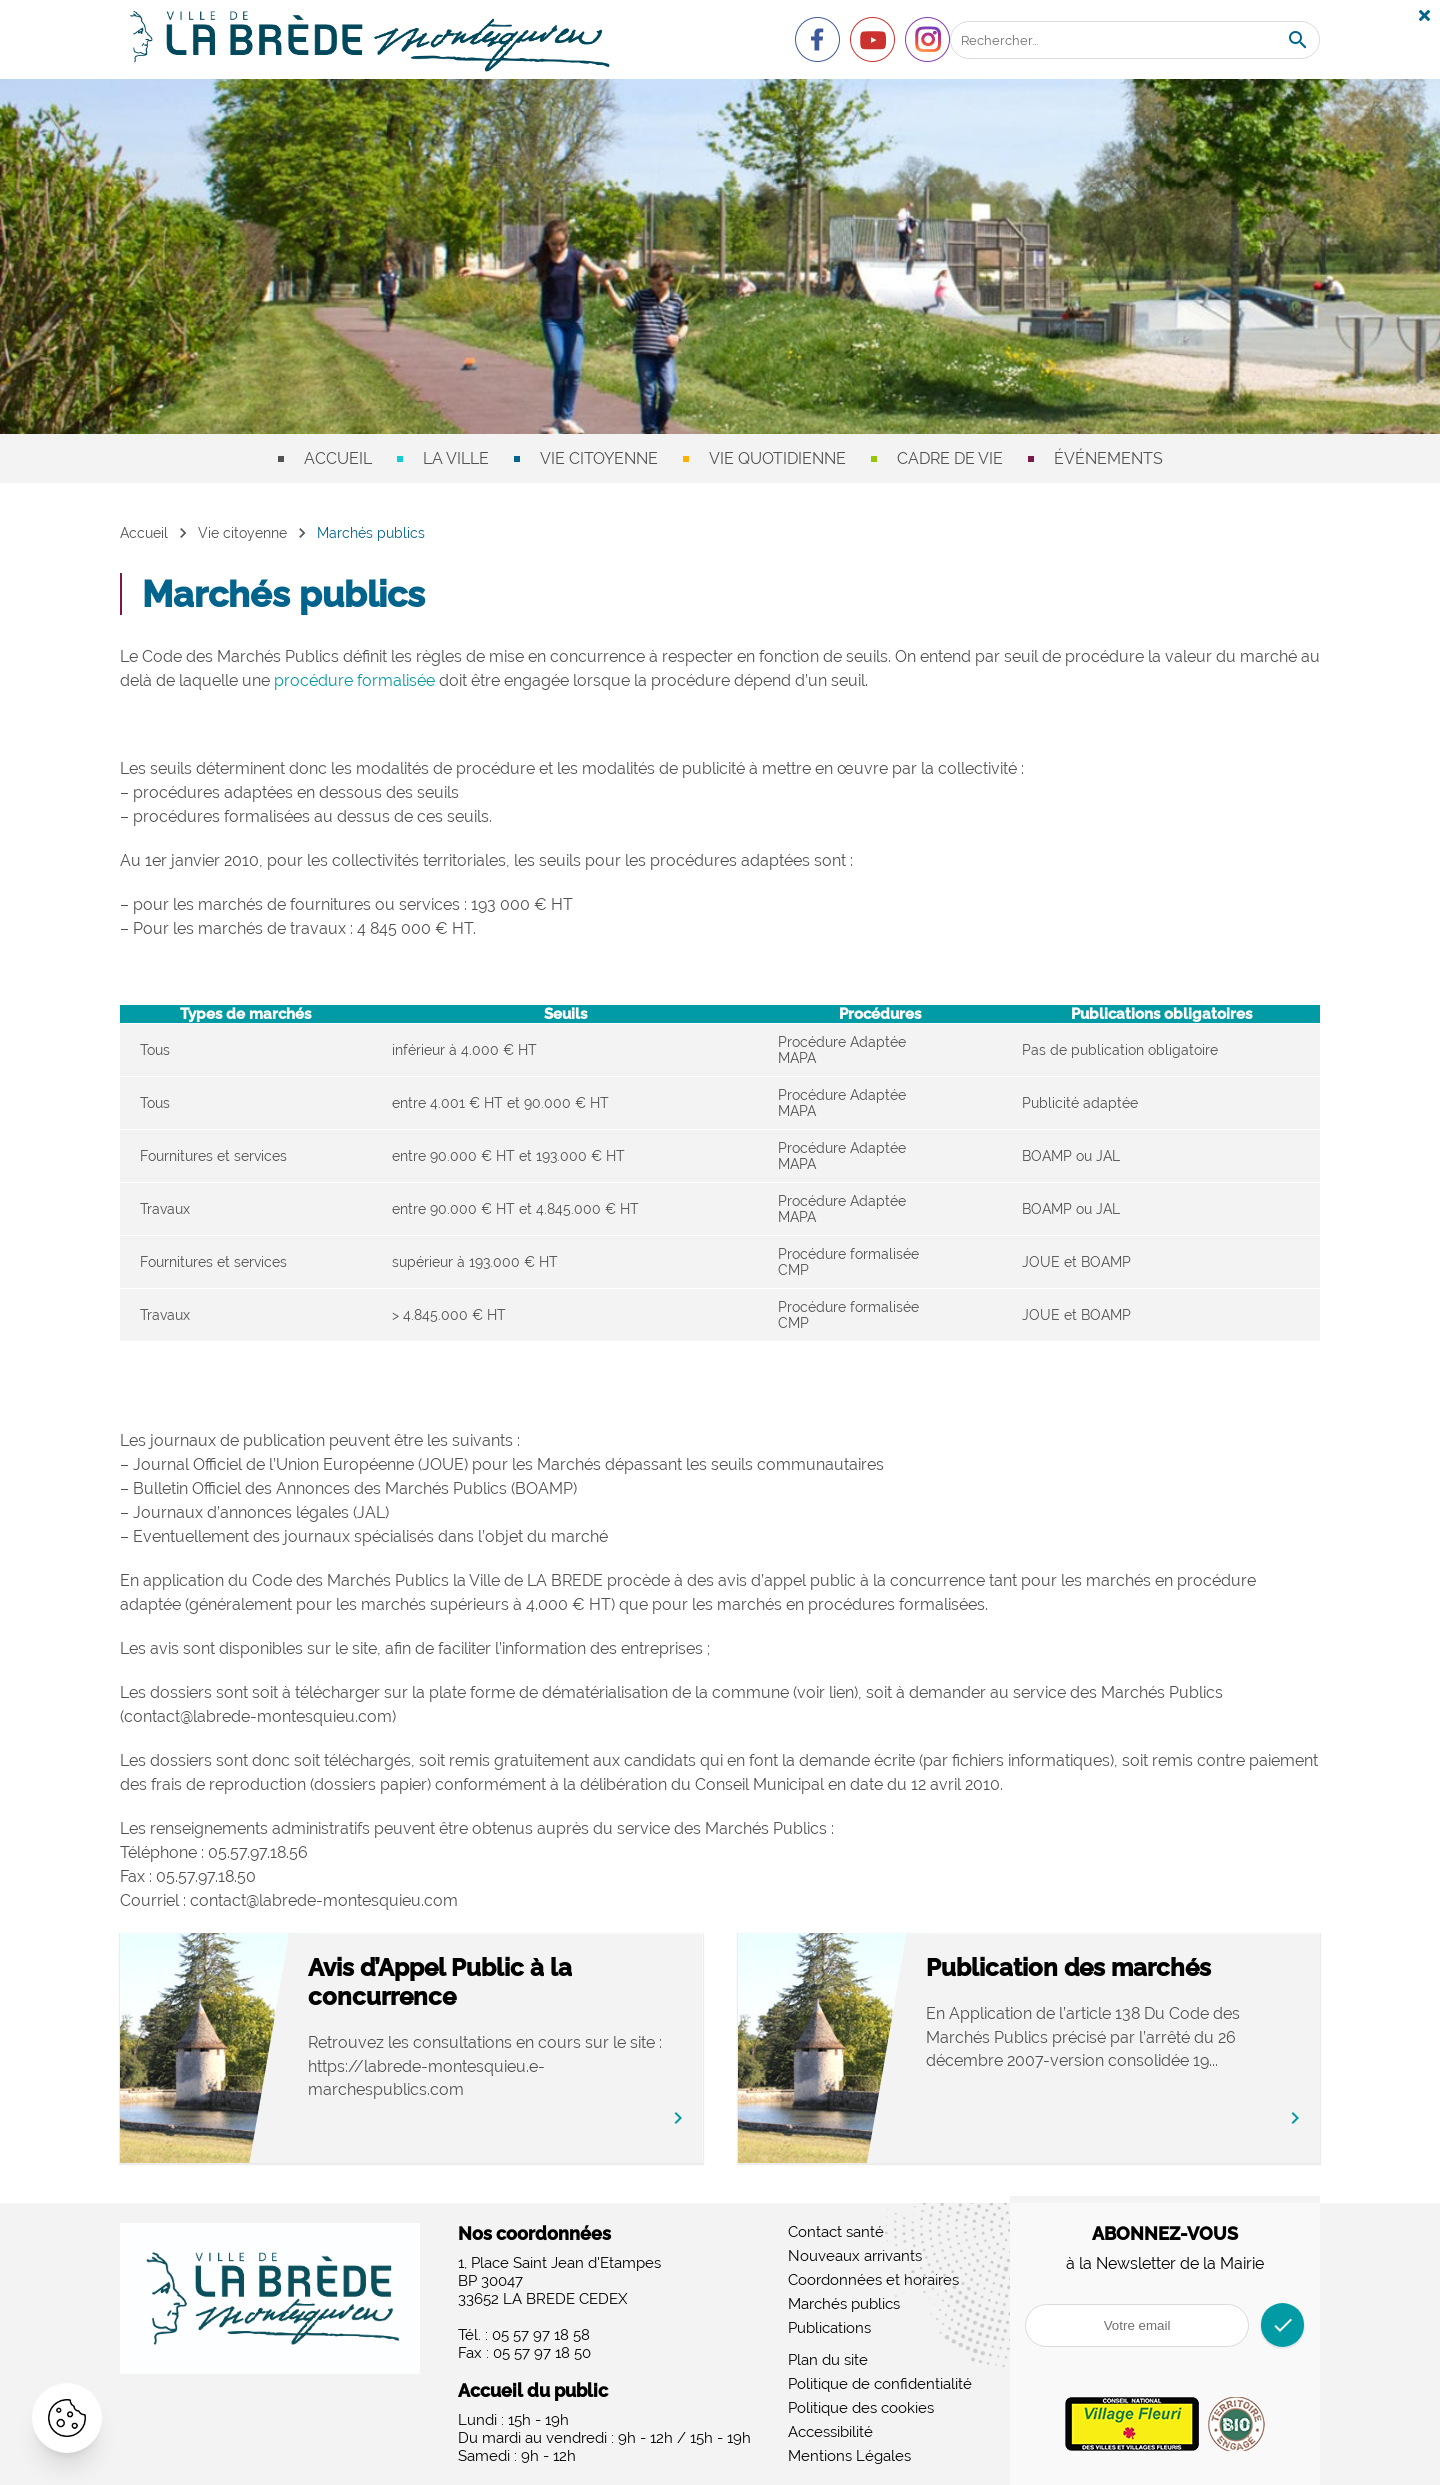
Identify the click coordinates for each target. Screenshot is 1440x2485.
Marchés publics (844, 2304)
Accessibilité (830, 2432)
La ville (456, 458)
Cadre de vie (950, 458)
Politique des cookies (861, 2408)
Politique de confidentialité (880, 2384)
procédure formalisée (354, 680)
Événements (1108, 458)
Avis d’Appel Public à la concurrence (460, 1982)
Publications (829, 2328)
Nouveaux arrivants (855, 2256)
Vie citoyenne (599, 458)
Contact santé (836, 2232)
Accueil (338, 458)
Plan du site (828, 2360)
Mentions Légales (849, 2456)
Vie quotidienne (777, 458)
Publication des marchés (1087, 1967)
